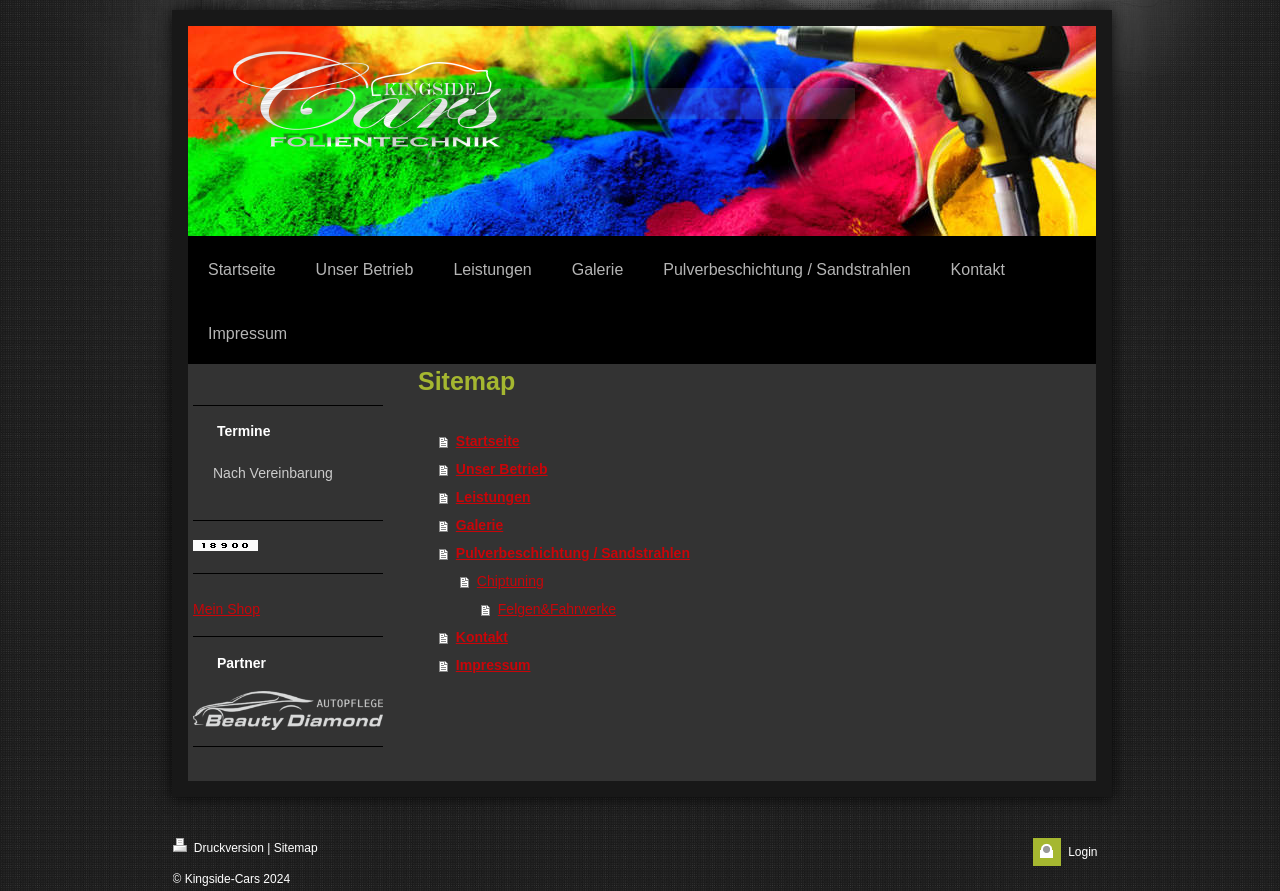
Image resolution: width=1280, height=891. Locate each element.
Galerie (479, 525)
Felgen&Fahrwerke (557, 609)
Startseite (488, 441)
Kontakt (482, 637)
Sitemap (296, 848)
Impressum (493, 665)
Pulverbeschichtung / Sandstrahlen (573, 553)
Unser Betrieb (502, 469)
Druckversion (218, 846)
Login (1082, 852)
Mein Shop (226, 609)
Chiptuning (510, 581)
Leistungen (493, 497)
